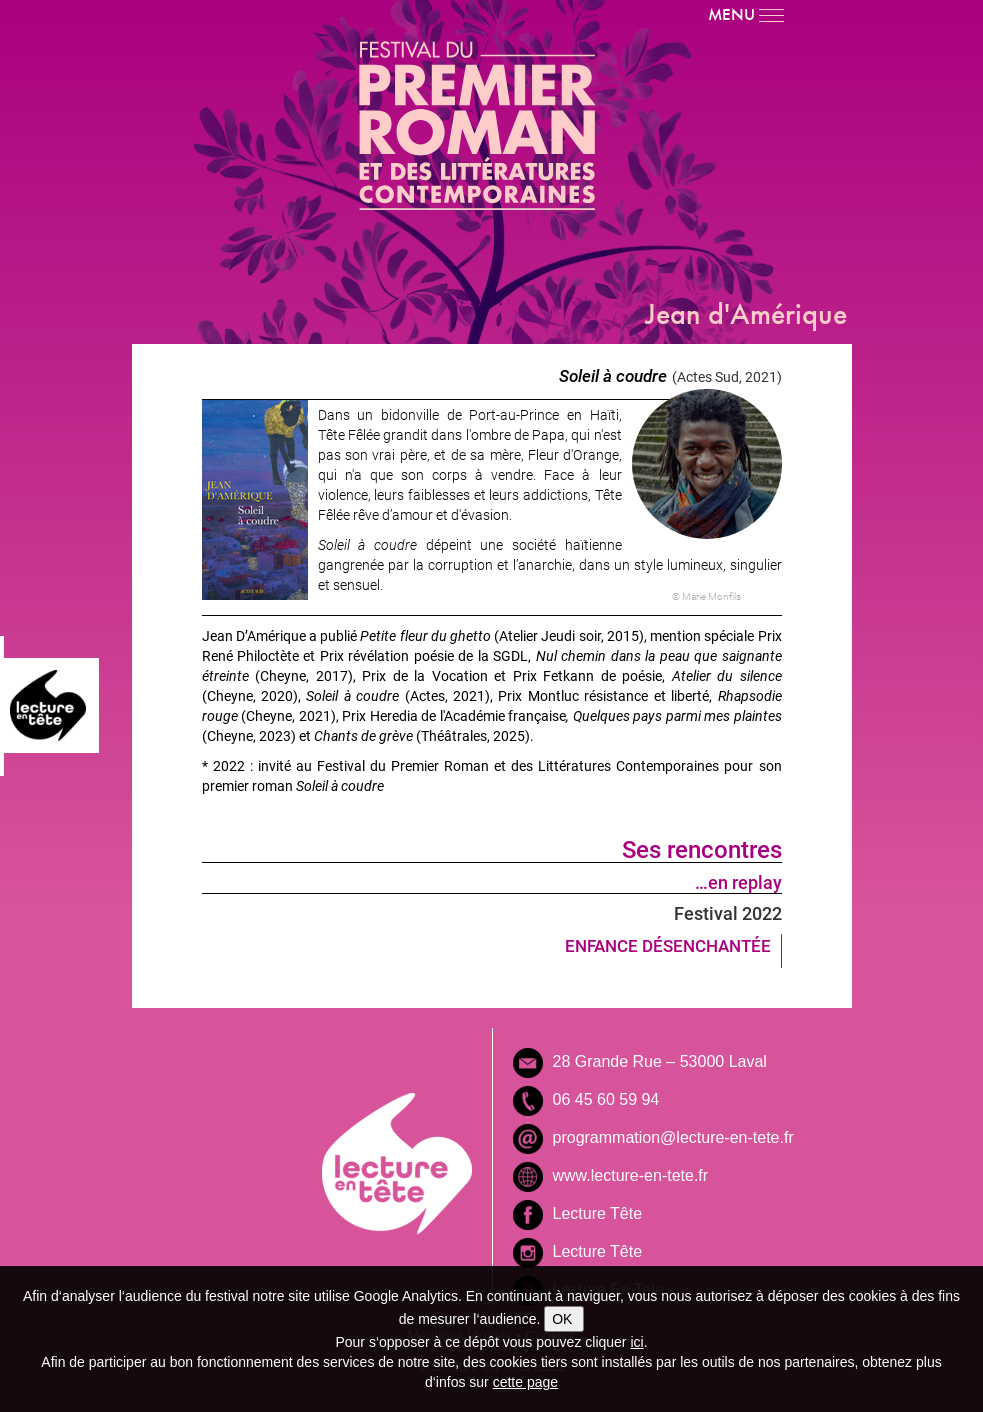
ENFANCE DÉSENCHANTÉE (668, 945)
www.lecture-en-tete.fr (631, 1175)
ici (636, 1342)
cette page (525, 1382)
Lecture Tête (598, 1213)
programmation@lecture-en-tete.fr (673, 1137)
